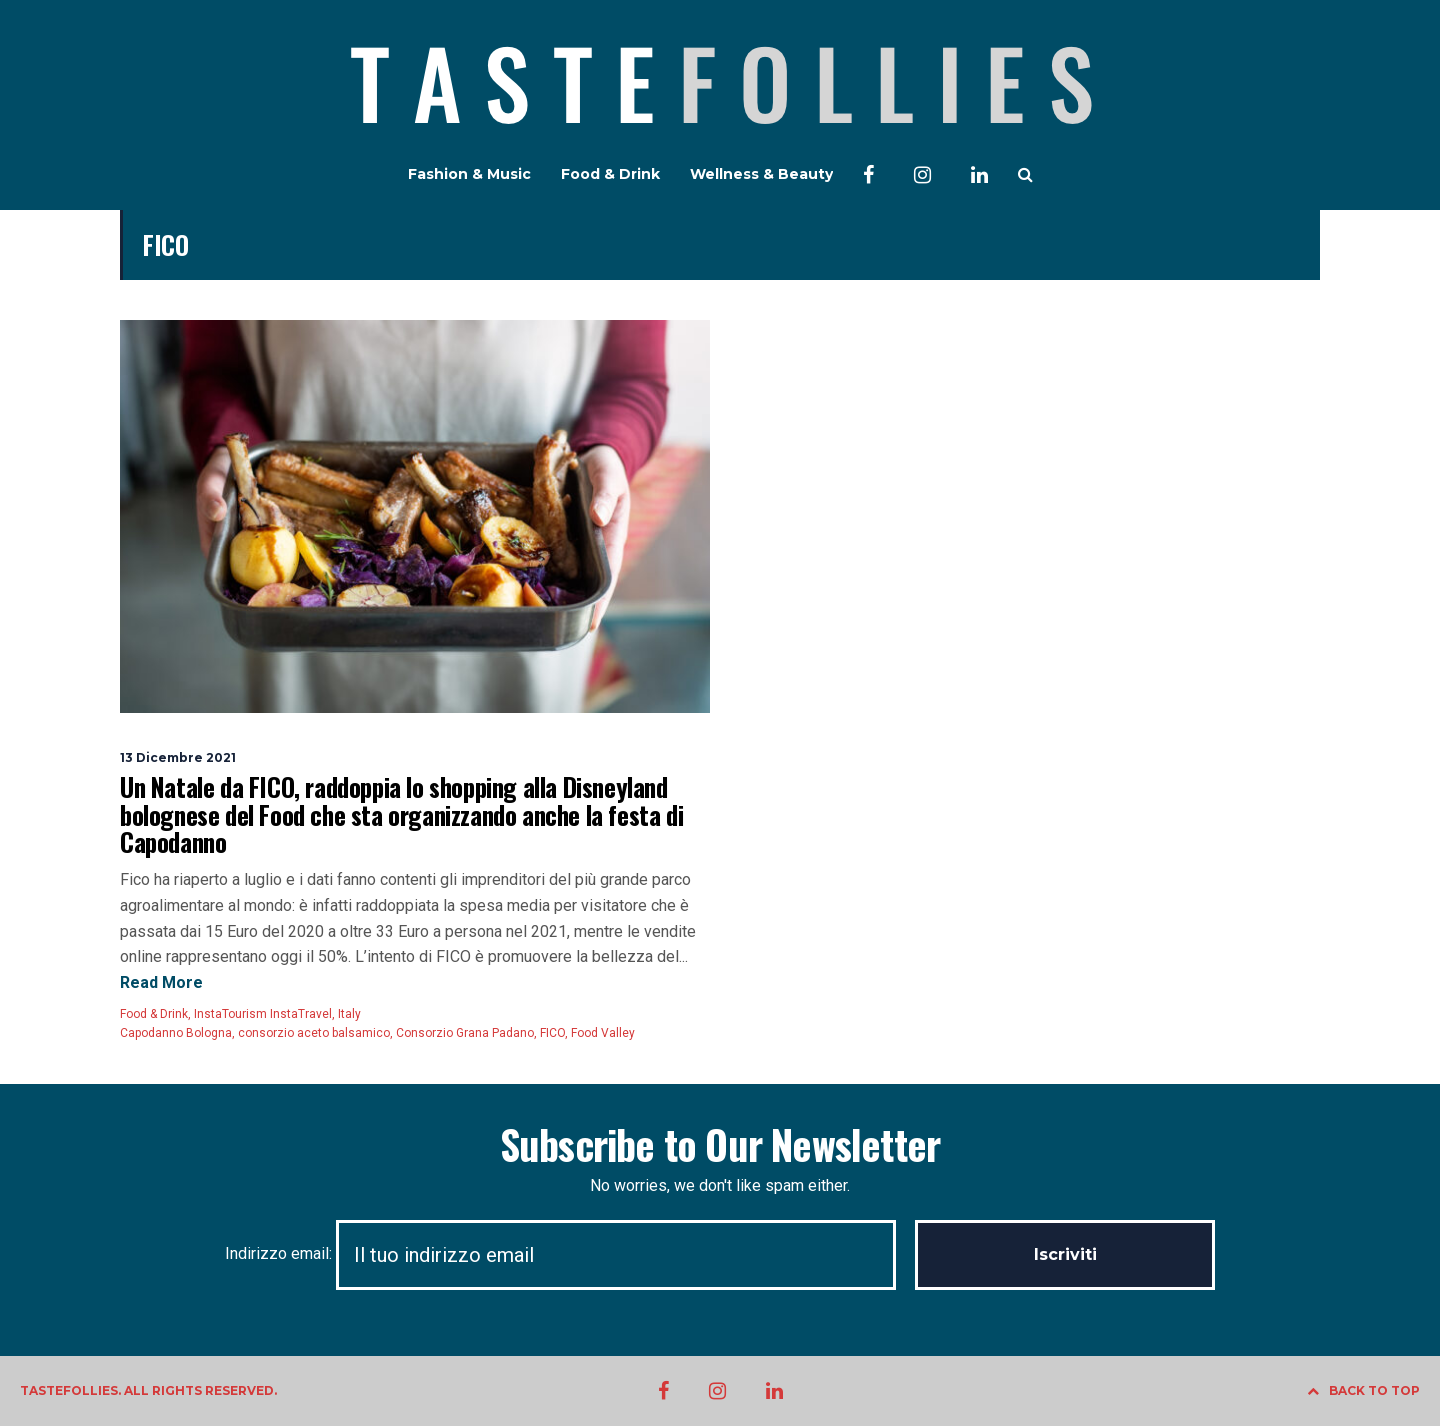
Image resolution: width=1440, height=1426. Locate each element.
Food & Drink (610, 174)
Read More (161, 982)
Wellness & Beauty (761, 174)
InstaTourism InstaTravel (263, 1014)
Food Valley (603, 1033)
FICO (552, 1033)
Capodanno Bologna (176, 1033)
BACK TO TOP (1363, 1390)
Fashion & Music (469, 174)
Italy (349, 1014)
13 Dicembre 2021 (178, 757)
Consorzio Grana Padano (465, 1033)
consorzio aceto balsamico (314, 1033)
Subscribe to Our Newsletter (720, 1144)
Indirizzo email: (570, 1253)
